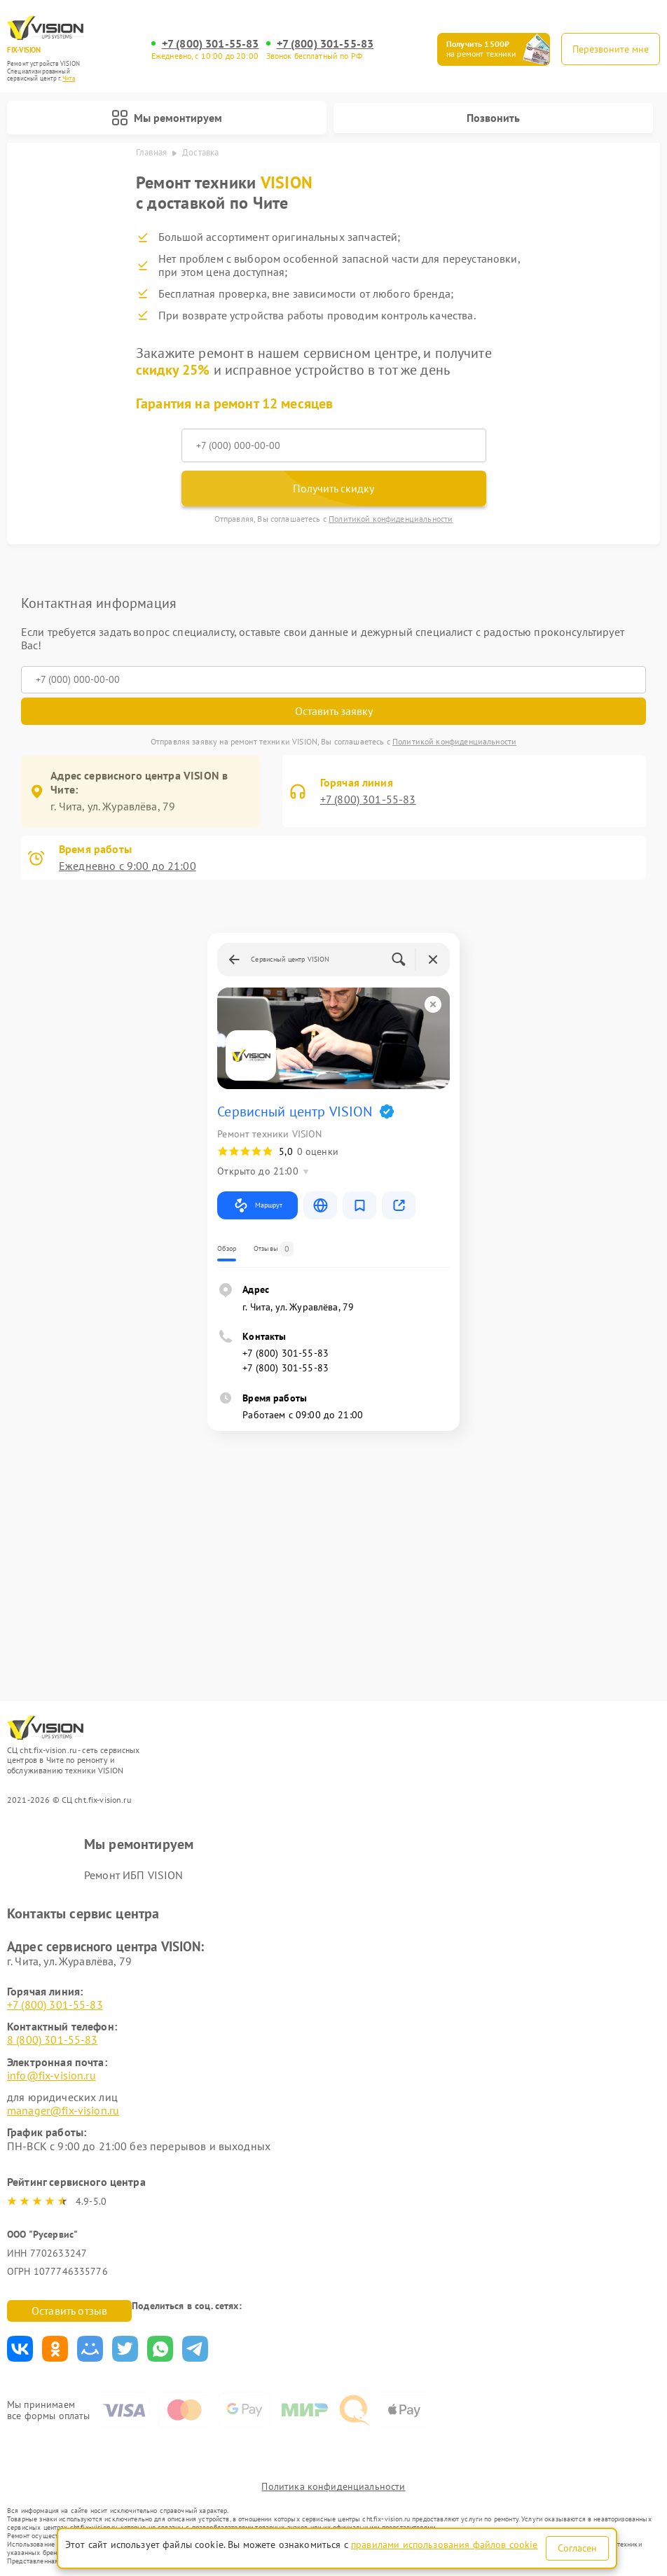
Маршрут (257, 1205)
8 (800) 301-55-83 (52, 2040)
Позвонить (493, 118)
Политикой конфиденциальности (391, 518)
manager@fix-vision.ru (63, 2110)
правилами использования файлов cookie (444, 2544)
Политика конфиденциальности (333, 2486)
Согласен (577, 2548)
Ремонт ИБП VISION (134, 1875)
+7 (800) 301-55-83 (210, 43)
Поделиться (20, 2349)
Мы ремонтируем (166, 117)
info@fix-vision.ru (51, 2075)
